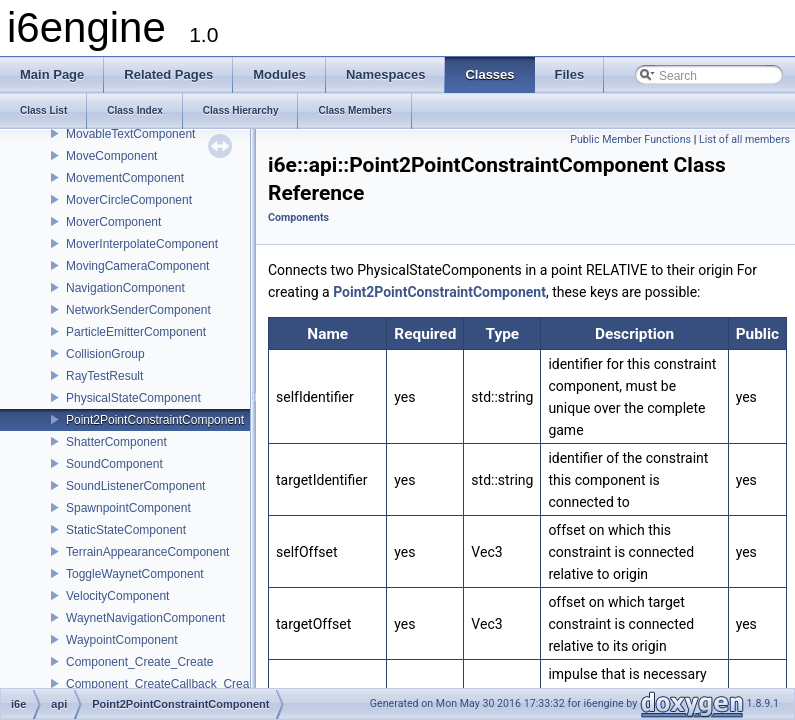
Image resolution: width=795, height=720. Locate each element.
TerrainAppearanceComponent (147, 552)
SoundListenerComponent (135, 486)
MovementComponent (125, 178)
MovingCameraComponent (137, 266)
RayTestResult (104, 376)
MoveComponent (111, 156)
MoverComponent (113, 222)
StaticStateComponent (126, 530)
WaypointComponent (122, 640)
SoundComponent (114, 464)
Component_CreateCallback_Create (162, 684)
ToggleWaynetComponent (135, 574)
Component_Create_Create (139, 662)
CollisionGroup (105, 354)
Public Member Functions (630, 139)
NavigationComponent (125, 288)
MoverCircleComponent (129, 200)
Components (298, 217)
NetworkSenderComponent (138, 310)
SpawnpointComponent (128, 508)
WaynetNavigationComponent (145, 618)
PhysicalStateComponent (133, 398)
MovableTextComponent (130, 134)
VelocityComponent (117, 596)
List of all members (744, 139)
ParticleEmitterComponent (136, 332)
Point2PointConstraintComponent (155, 420)
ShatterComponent (116, 442)
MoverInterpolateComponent (142, 244)
